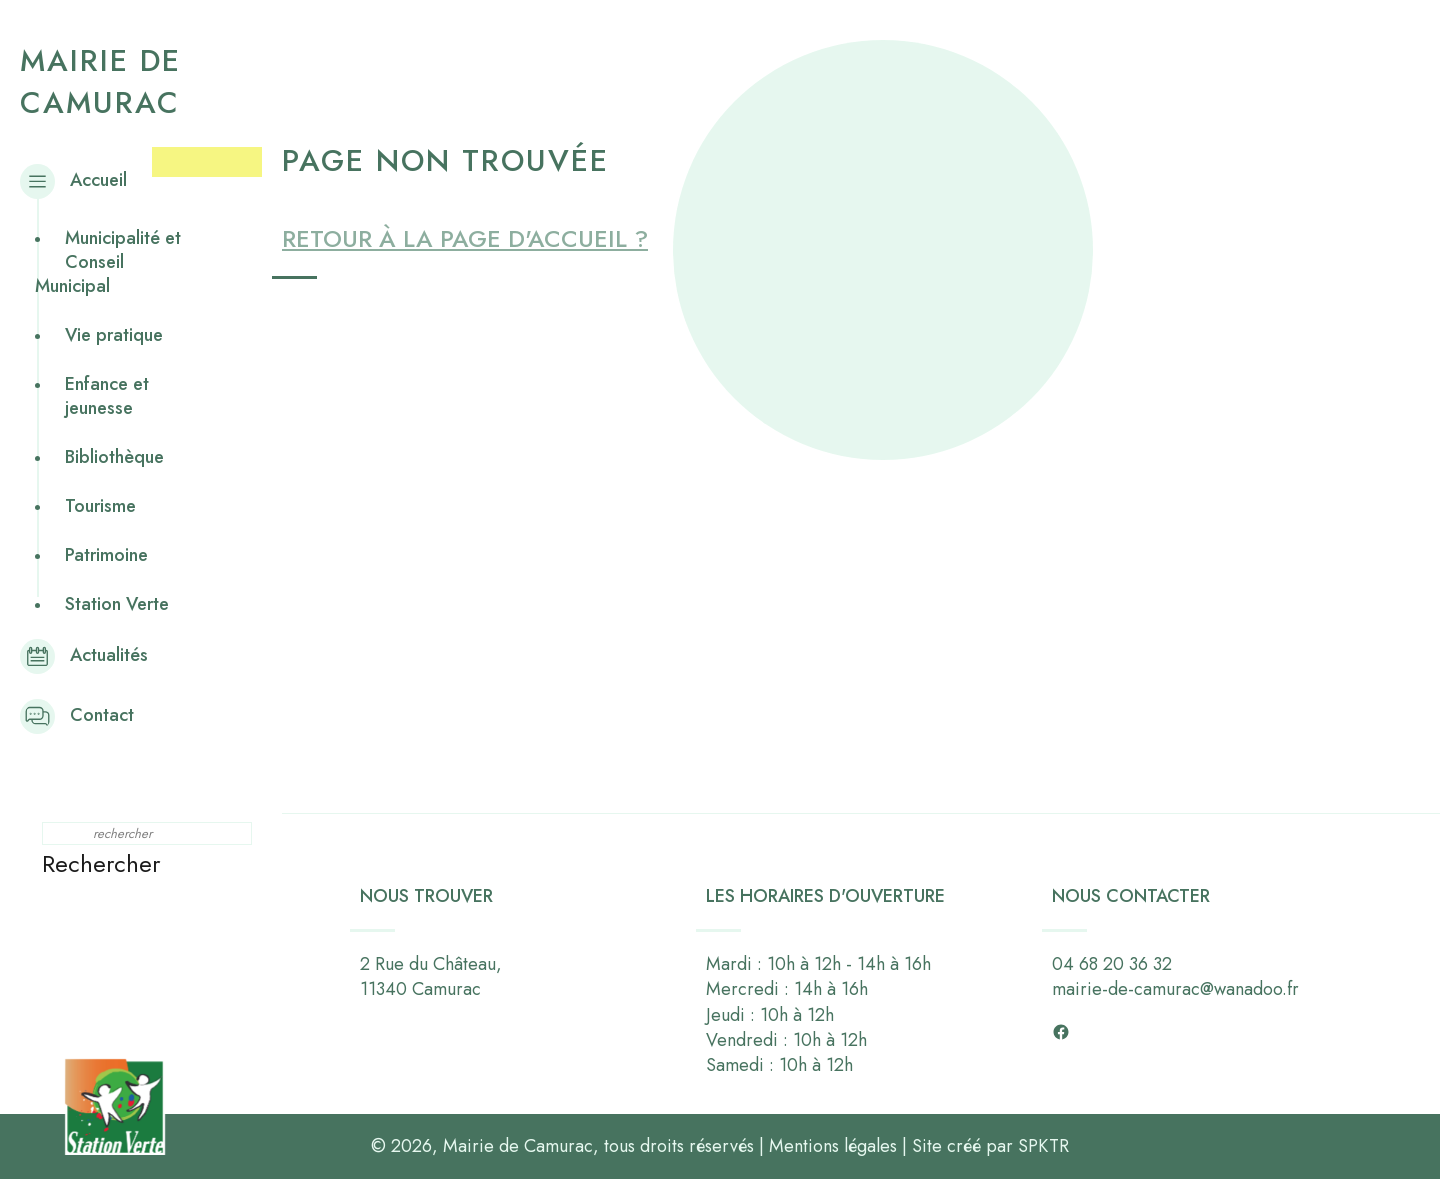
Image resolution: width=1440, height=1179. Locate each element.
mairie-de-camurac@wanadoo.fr (1175, 989)
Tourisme (100, 506)
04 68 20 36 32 (1112, 964)
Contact (84, 715)
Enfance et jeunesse (107, 396)
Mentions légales (833, 1146)
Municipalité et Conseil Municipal (108, 262)
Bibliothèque (114, 457)
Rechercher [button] (101, 863)
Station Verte (117, 604)
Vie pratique (114, 335)
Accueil (81, 180)
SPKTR (1043, 1146)
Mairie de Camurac (100, 81)
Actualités (91, 655)
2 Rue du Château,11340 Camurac (431, 976)
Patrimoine (106, 555)
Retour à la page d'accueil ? (465, 238)
